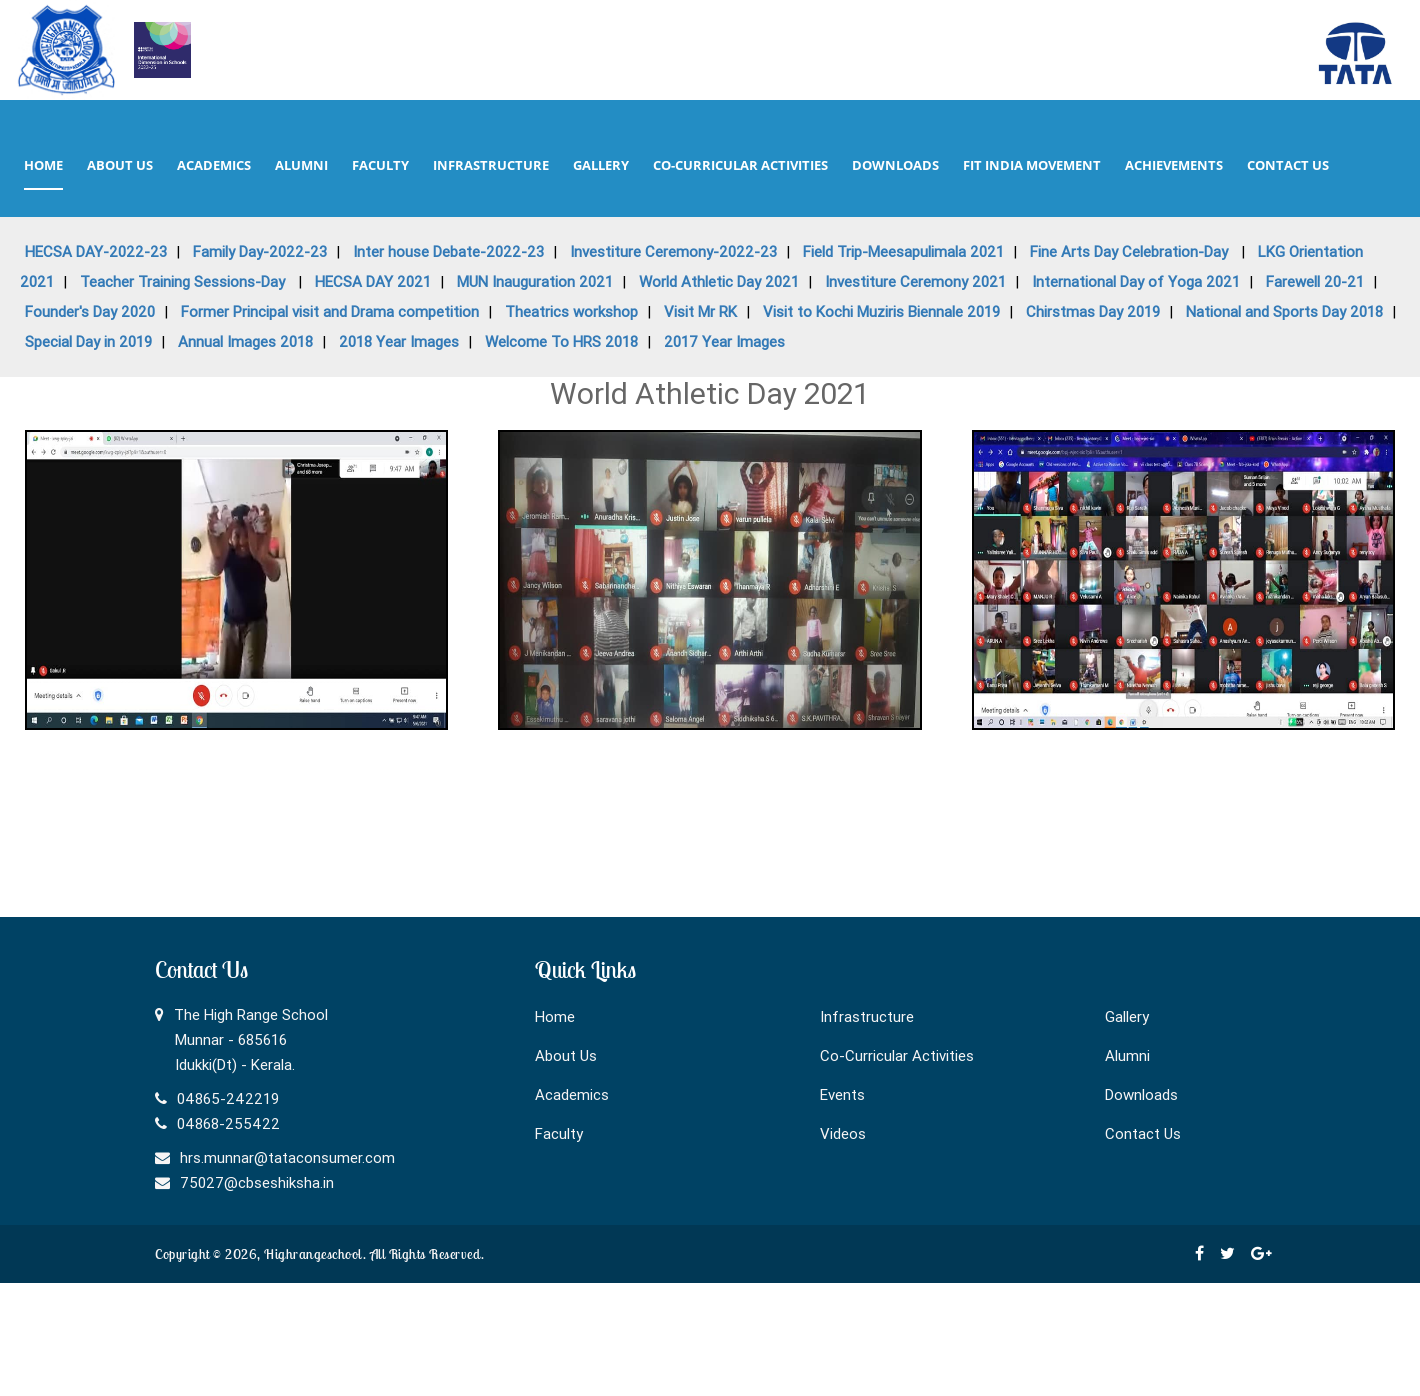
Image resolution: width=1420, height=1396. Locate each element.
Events (842, 1094)
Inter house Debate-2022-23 (448, 251)
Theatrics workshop (571, 311)
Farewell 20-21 (1315, 281)
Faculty (559, 1133)
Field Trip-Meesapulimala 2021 (903, 251)
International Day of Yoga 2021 (1136, 281)
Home (555, 1016)
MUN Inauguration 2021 (535, 281)
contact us (1288, 165)
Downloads (1141, 1094)
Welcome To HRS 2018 (561, 341)
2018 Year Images (399, 341)
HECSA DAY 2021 (373, 281)
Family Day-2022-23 (260, 251)
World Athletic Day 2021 (719, 281)
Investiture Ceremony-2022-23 (673, 251)
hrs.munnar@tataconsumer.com (287, 1157)
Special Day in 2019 (88, 341)
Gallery (1127, 1016)
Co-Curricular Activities (897, 1055)
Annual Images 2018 (245, 341)
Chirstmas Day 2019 (1093, 311)
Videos (843, 1133)
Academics (572, 1094)
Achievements (1174, 165)
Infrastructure (867, 1016)
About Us (566, 1055)
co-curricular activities (740, 165)
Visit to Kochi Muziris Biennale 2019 (881, 311)
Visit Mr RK (700, 311)
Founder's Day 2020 (90, 311)
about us (120, 165)
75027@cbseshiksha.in (257, 1182)
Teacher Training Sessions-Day (184, 281)
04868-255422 (228, 1123)
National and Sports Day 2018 (1284, 311)
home (43, 165)
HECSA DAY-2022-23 (96, 251)
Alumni (1127, 1055)
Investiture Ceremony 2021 (915, 281)
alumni (301, 165)
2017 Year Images (724, 341)
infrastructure (491, 165)
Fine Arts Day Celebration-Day (1131, 251)
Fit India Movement (1032, 165)
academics (214, 165)
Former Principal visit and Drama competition (330, 311)
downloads (895, 165)
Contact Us (1143, 1133)
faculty (380, 165)
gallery (601, 165)
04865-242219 (228, 1098)
